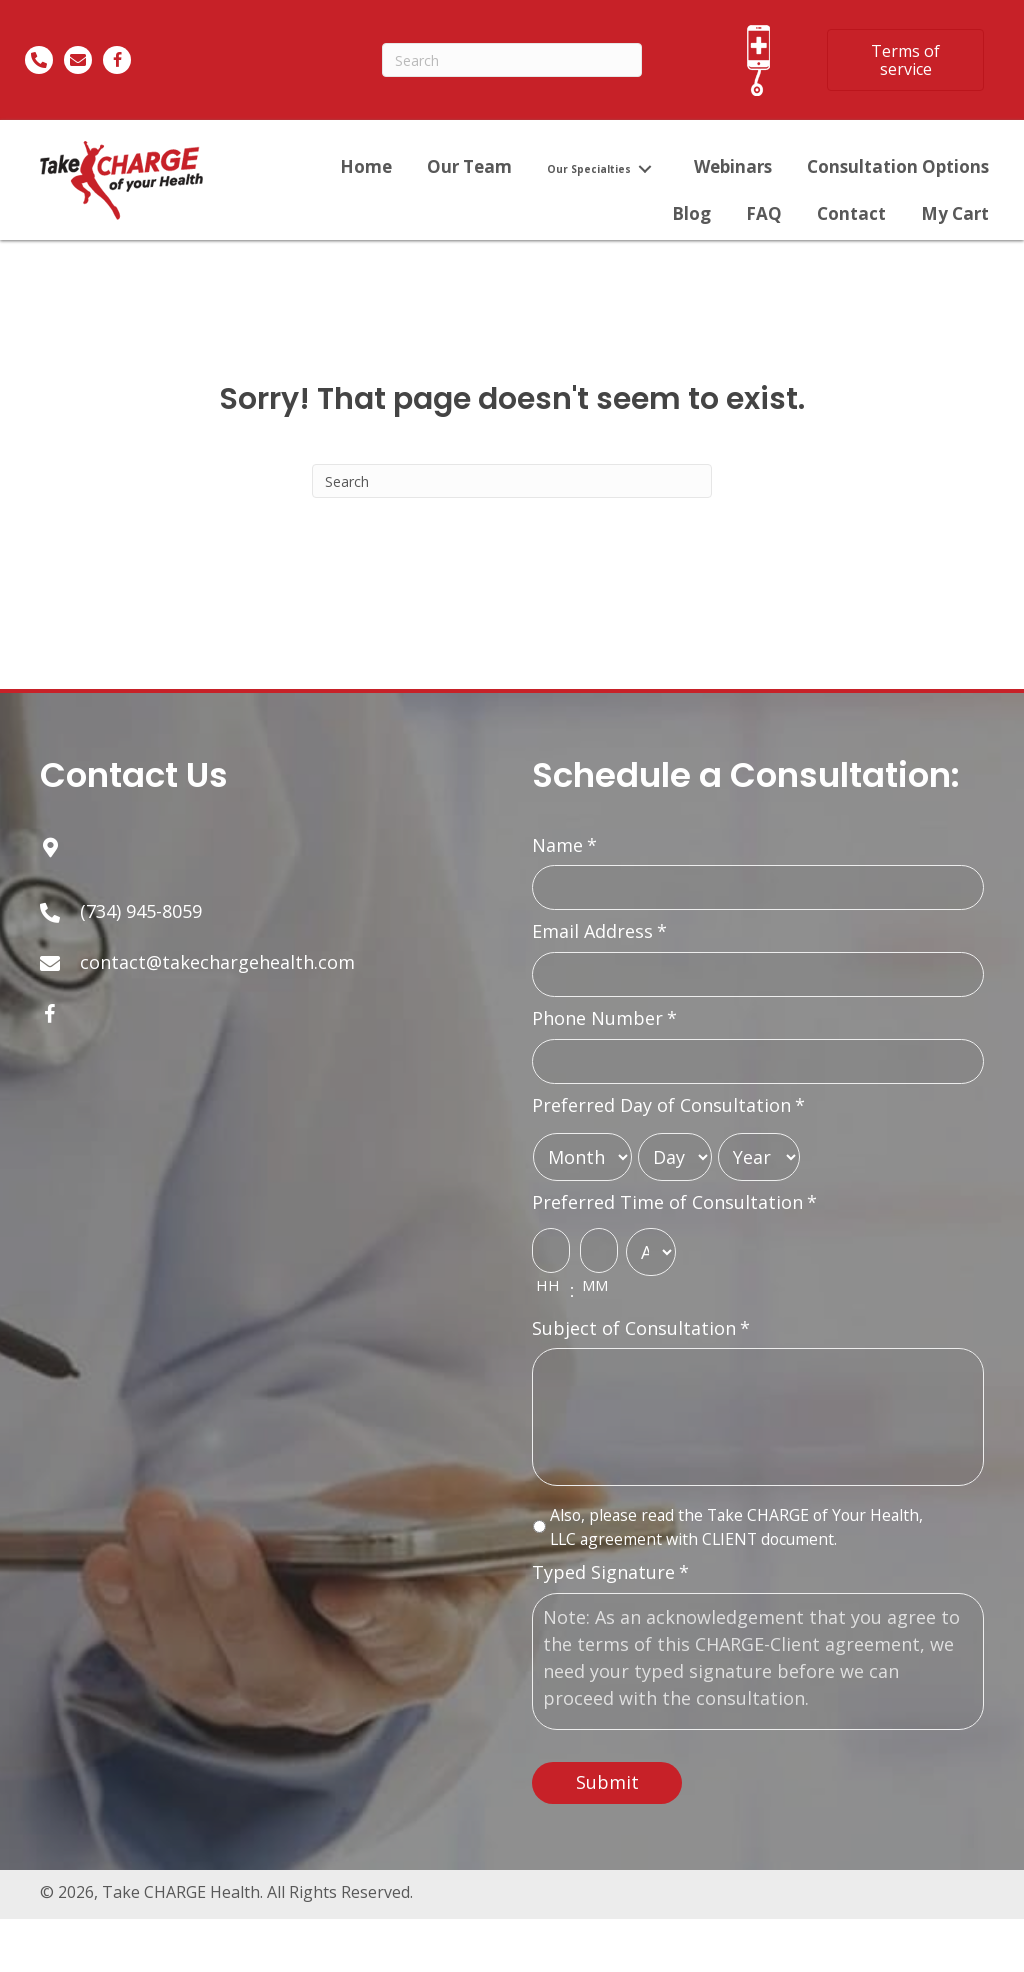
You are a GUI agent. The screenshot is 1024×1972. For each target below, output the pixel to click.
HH (547, 1294)
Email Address (599, 934)
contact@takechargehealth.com (217, 962)
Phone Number (604, 1023)
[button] (905, 60)
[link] (366, 166)
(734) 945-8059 (141, 911)
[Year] (759, 1164)
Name (564, 845)
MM (595, 1294)
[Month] (582, 1164)
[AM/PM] (651, 1259)
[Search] (512, 60)
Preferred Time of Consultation (674, 1209)
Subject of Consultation (641, 1337)
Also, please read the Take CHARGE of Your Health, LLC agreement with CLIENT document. (736, 1558)
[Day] (675, 1164)
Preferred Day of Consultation (668, 1112)
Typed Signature (610, 1603)
